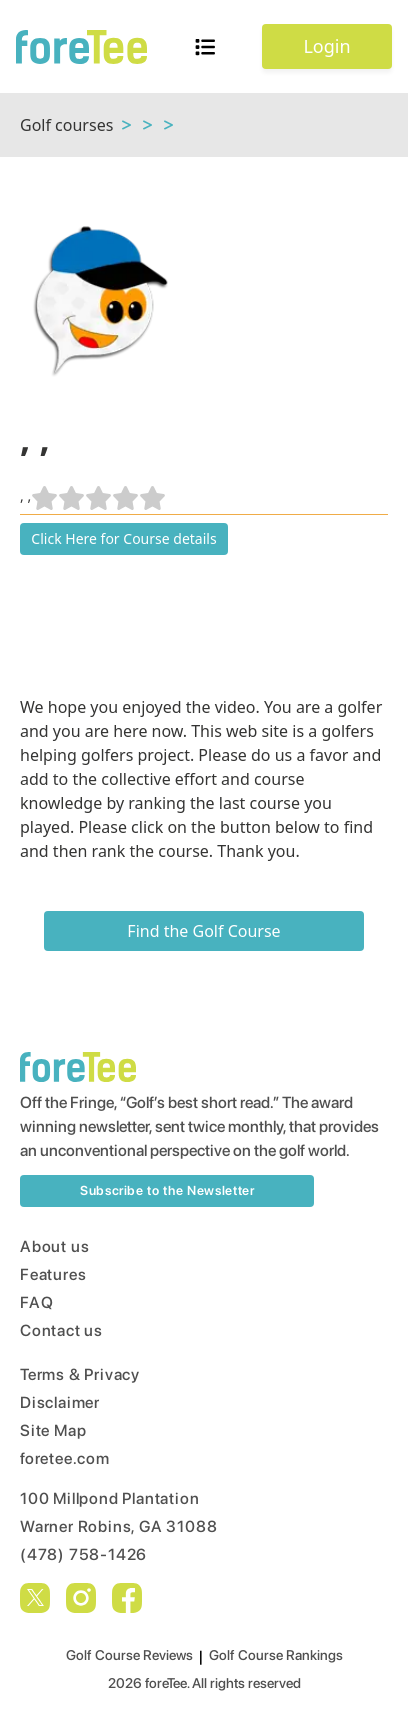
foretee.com (65, 1458)
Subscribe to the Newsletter (167, 1190)
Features (53, 1274)
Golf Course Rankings (276, 1655)
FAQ (36, 1302)
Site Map (53, 1430)
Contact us (61, 1330)
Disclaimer (60, 1402)
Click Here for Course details (123, 538)
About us (54, 1246)
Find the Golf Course (203, 931)
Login (326, 46)
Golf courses (66, 125)
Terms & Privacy (80, 1374)
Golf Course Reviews (129, 1655)
